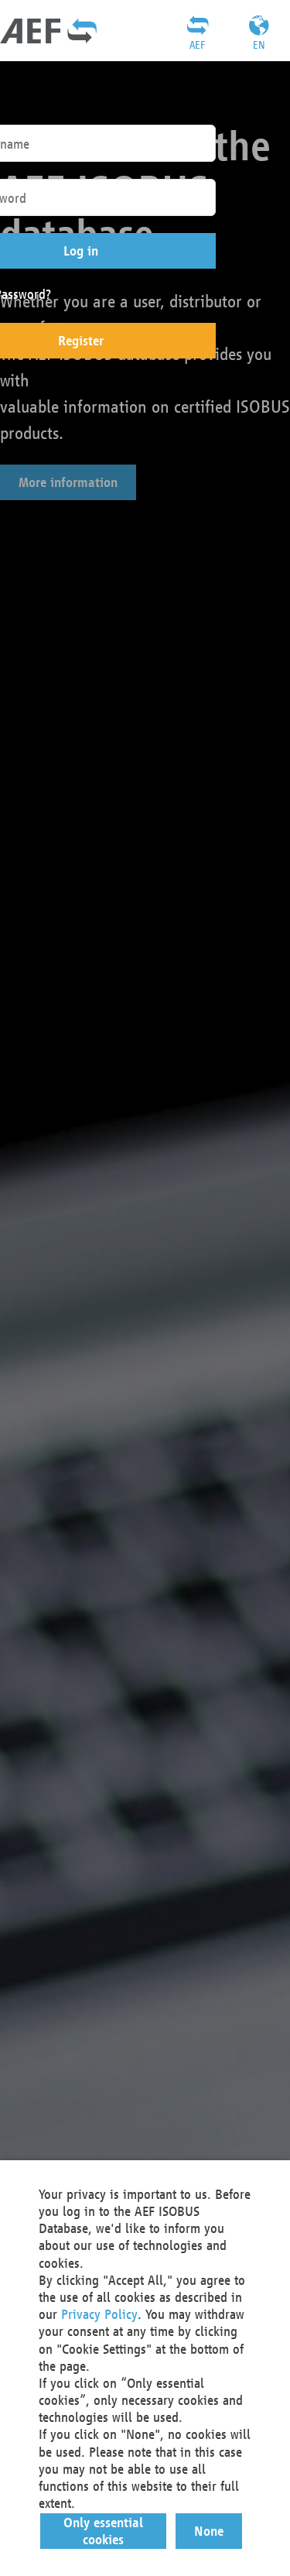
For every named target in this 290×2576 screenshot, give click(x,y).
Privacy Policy (99, 2314)
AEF (197, 45)
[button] (103, 2531)
